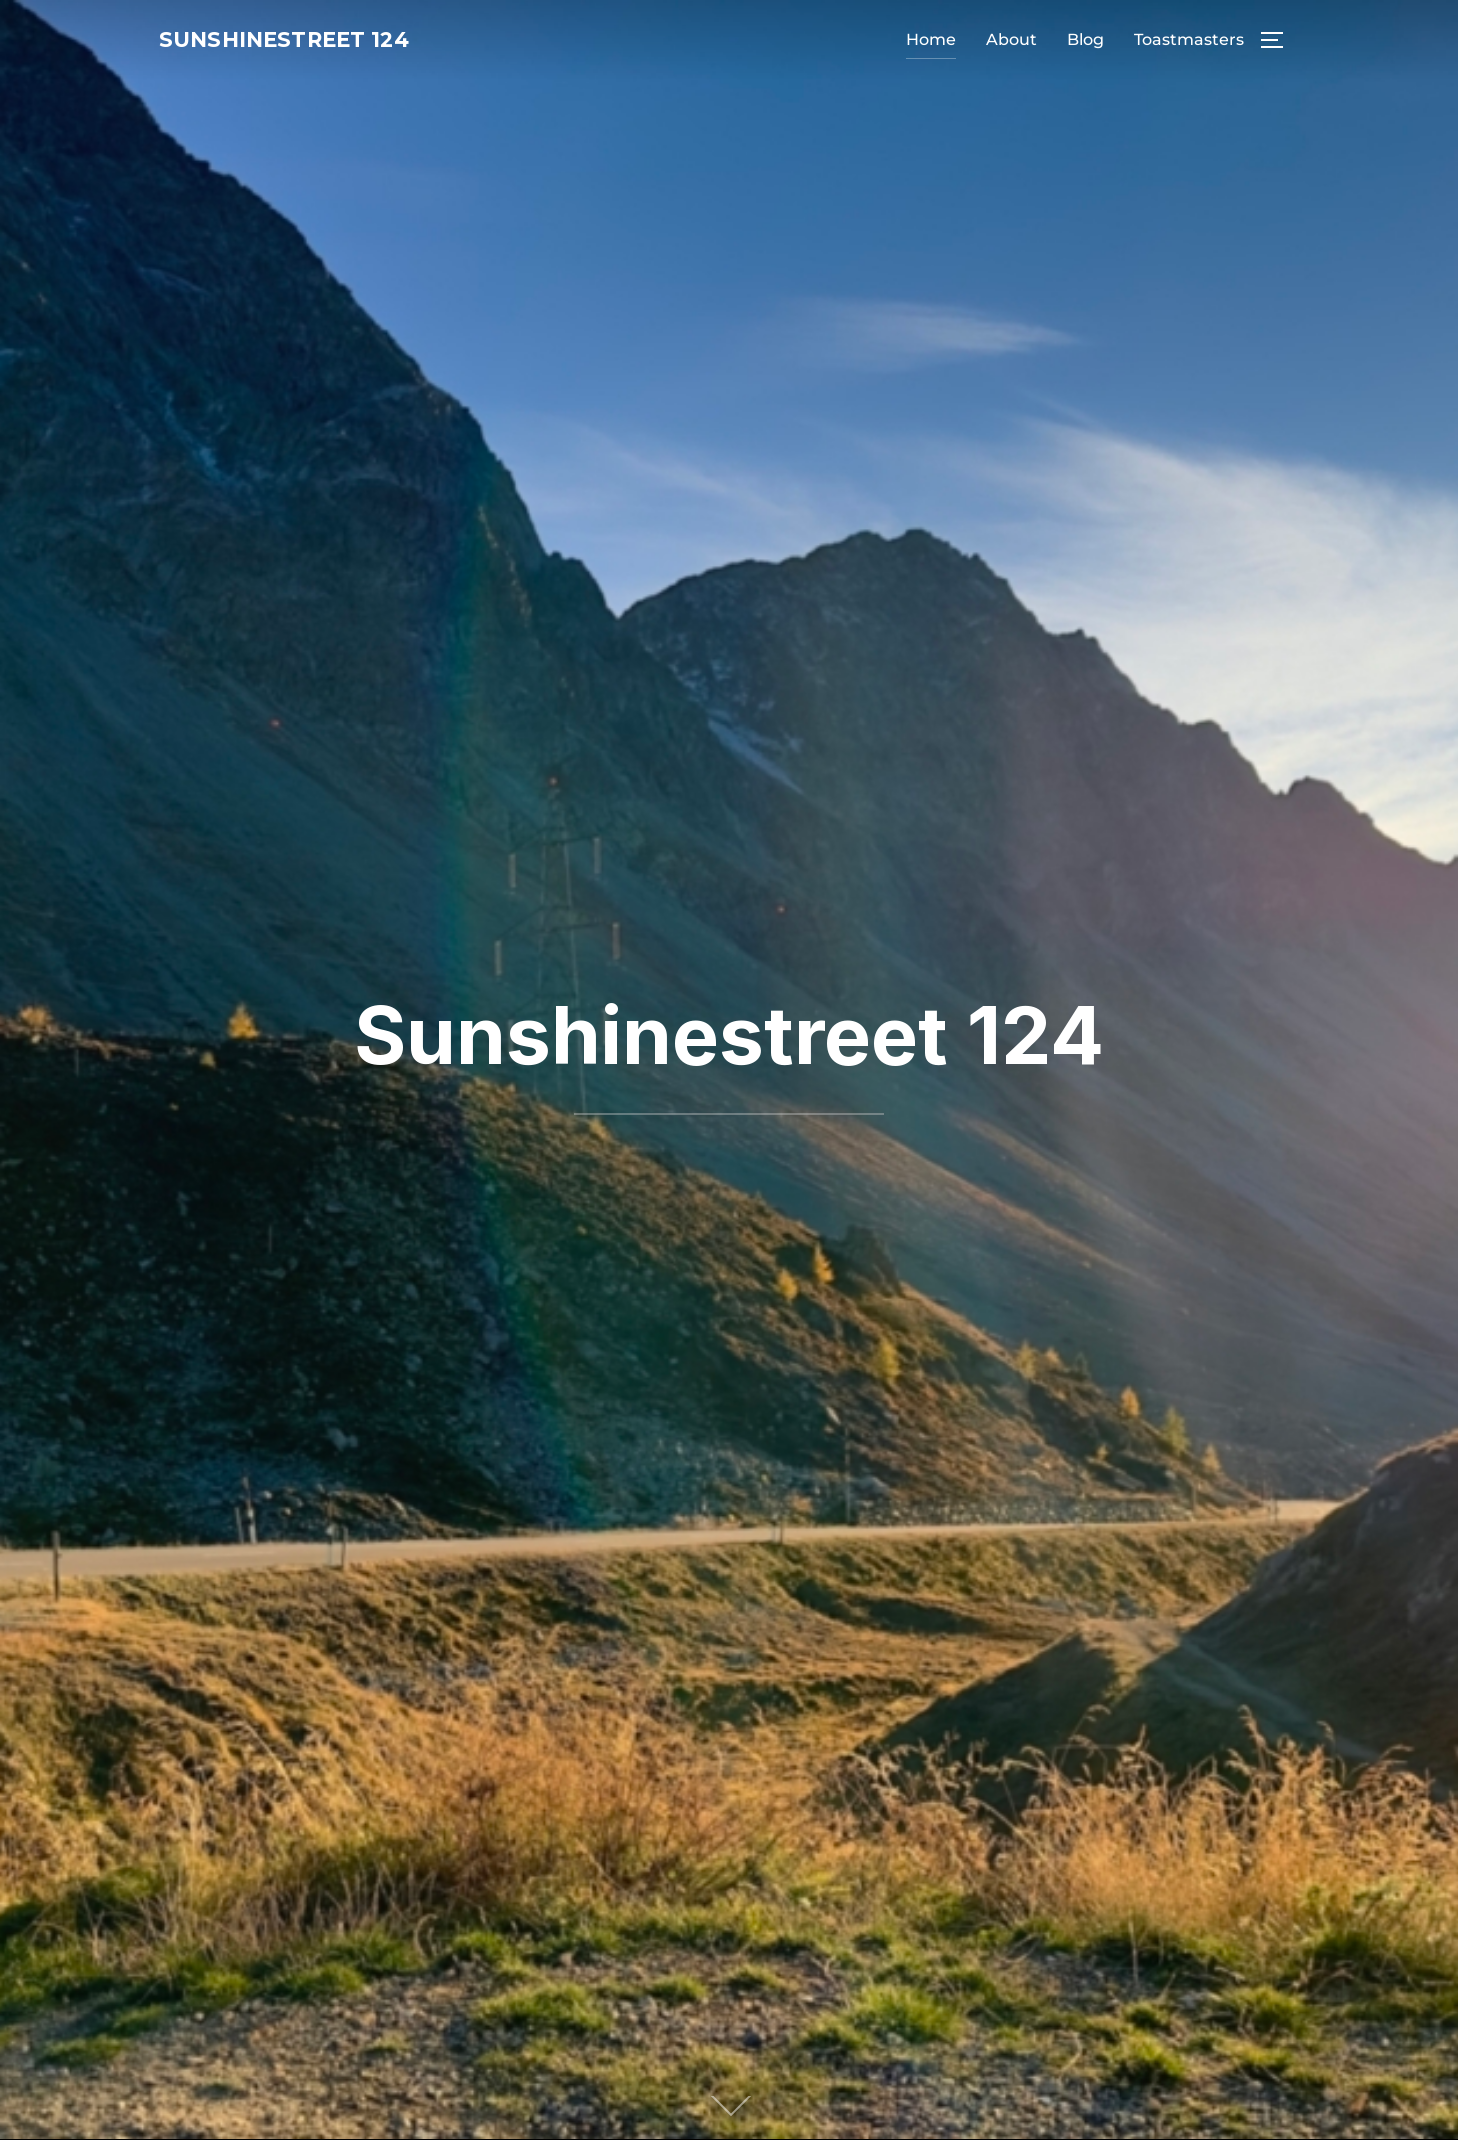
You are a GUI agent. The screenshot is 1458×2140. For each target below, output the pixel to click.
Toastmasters (1189, 41)
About (1011, 41)
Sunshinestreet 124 (318, 41)
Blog (1085, 41)
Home (931, 41)
